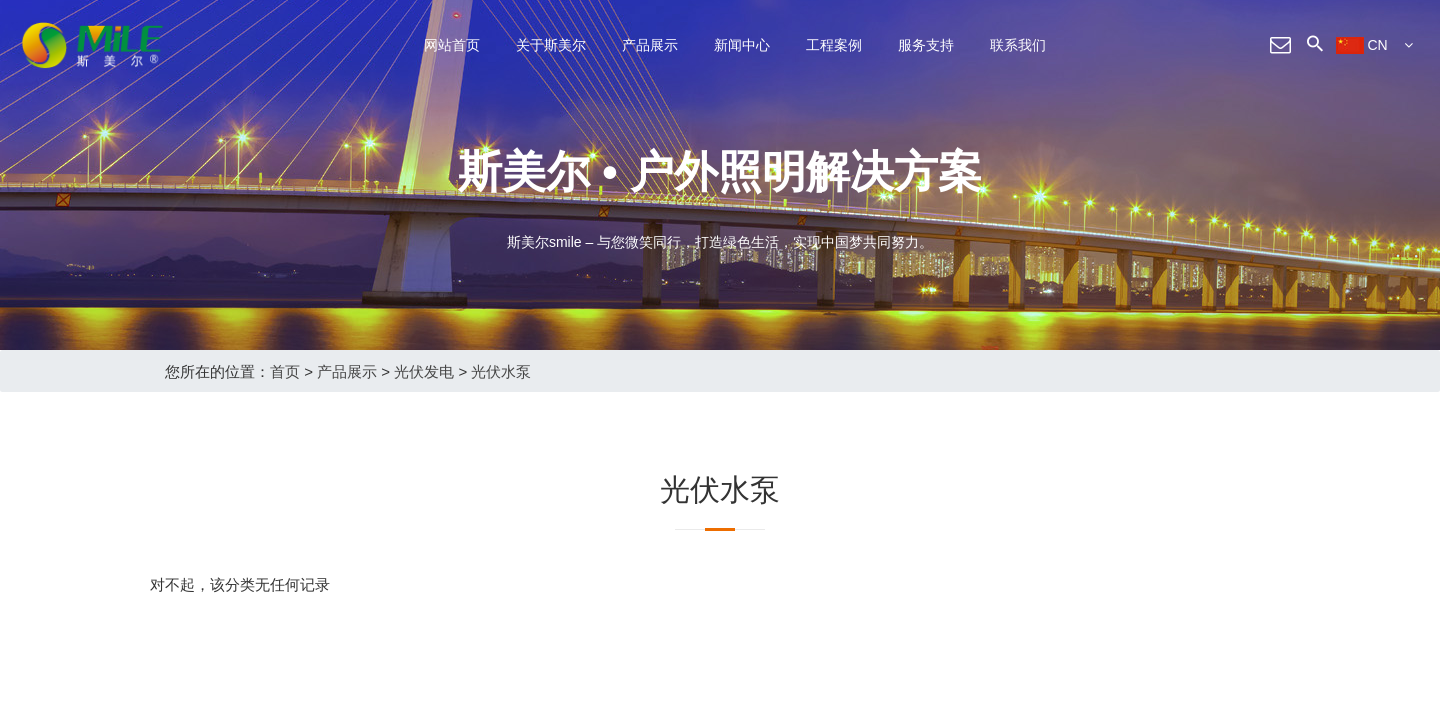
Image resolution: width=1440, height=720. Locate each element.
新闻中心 (742, 45)
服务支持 (926, 45)
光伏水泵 (501, 371)
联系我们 (1018, 45)
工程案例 (834, 45)
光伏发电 (424, 371)
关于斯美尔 (551, 45)
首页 (285, 371)
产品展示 (650, 45)
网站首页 (452, 45)
